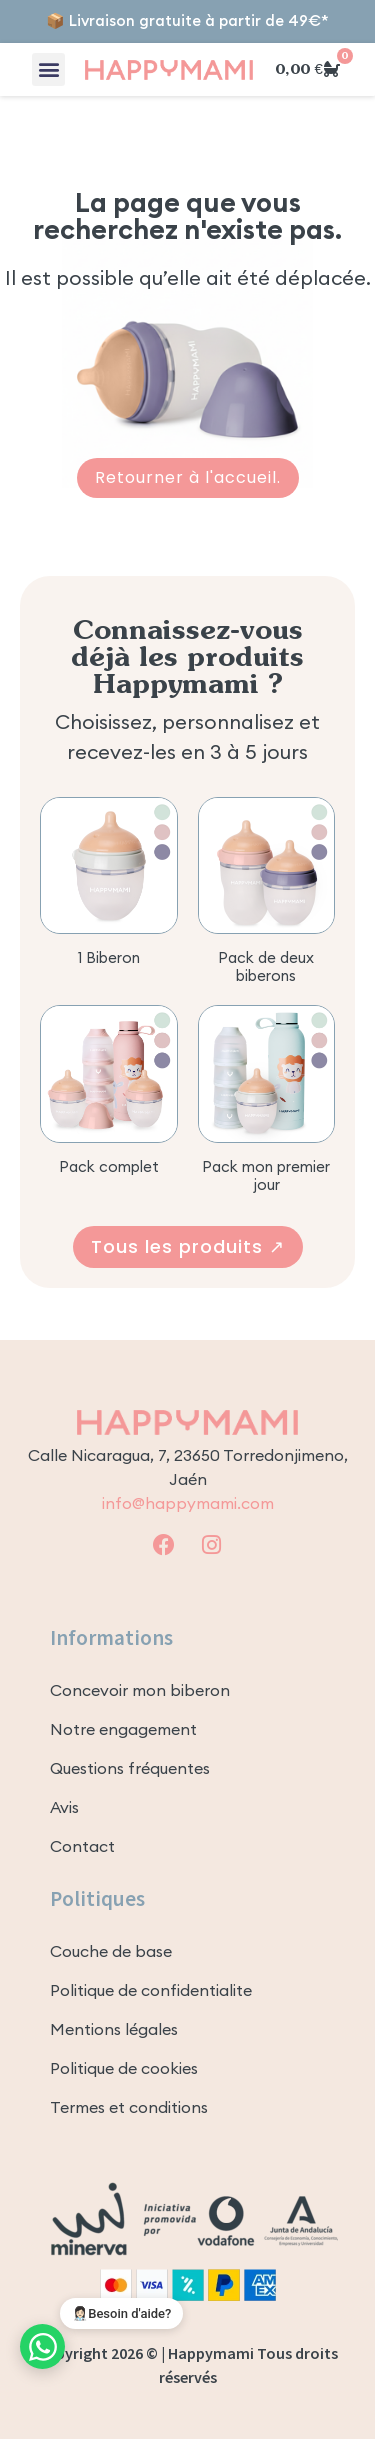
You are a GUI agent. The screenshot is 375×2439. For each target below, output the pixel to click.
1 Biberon (109, 957)
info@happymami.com (188, 1503)
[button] (48, 69)
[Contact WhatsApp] (42, 2346)
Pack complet (109, 1166)
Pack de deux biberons (266, 966)
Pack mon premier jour (266, 1175)
